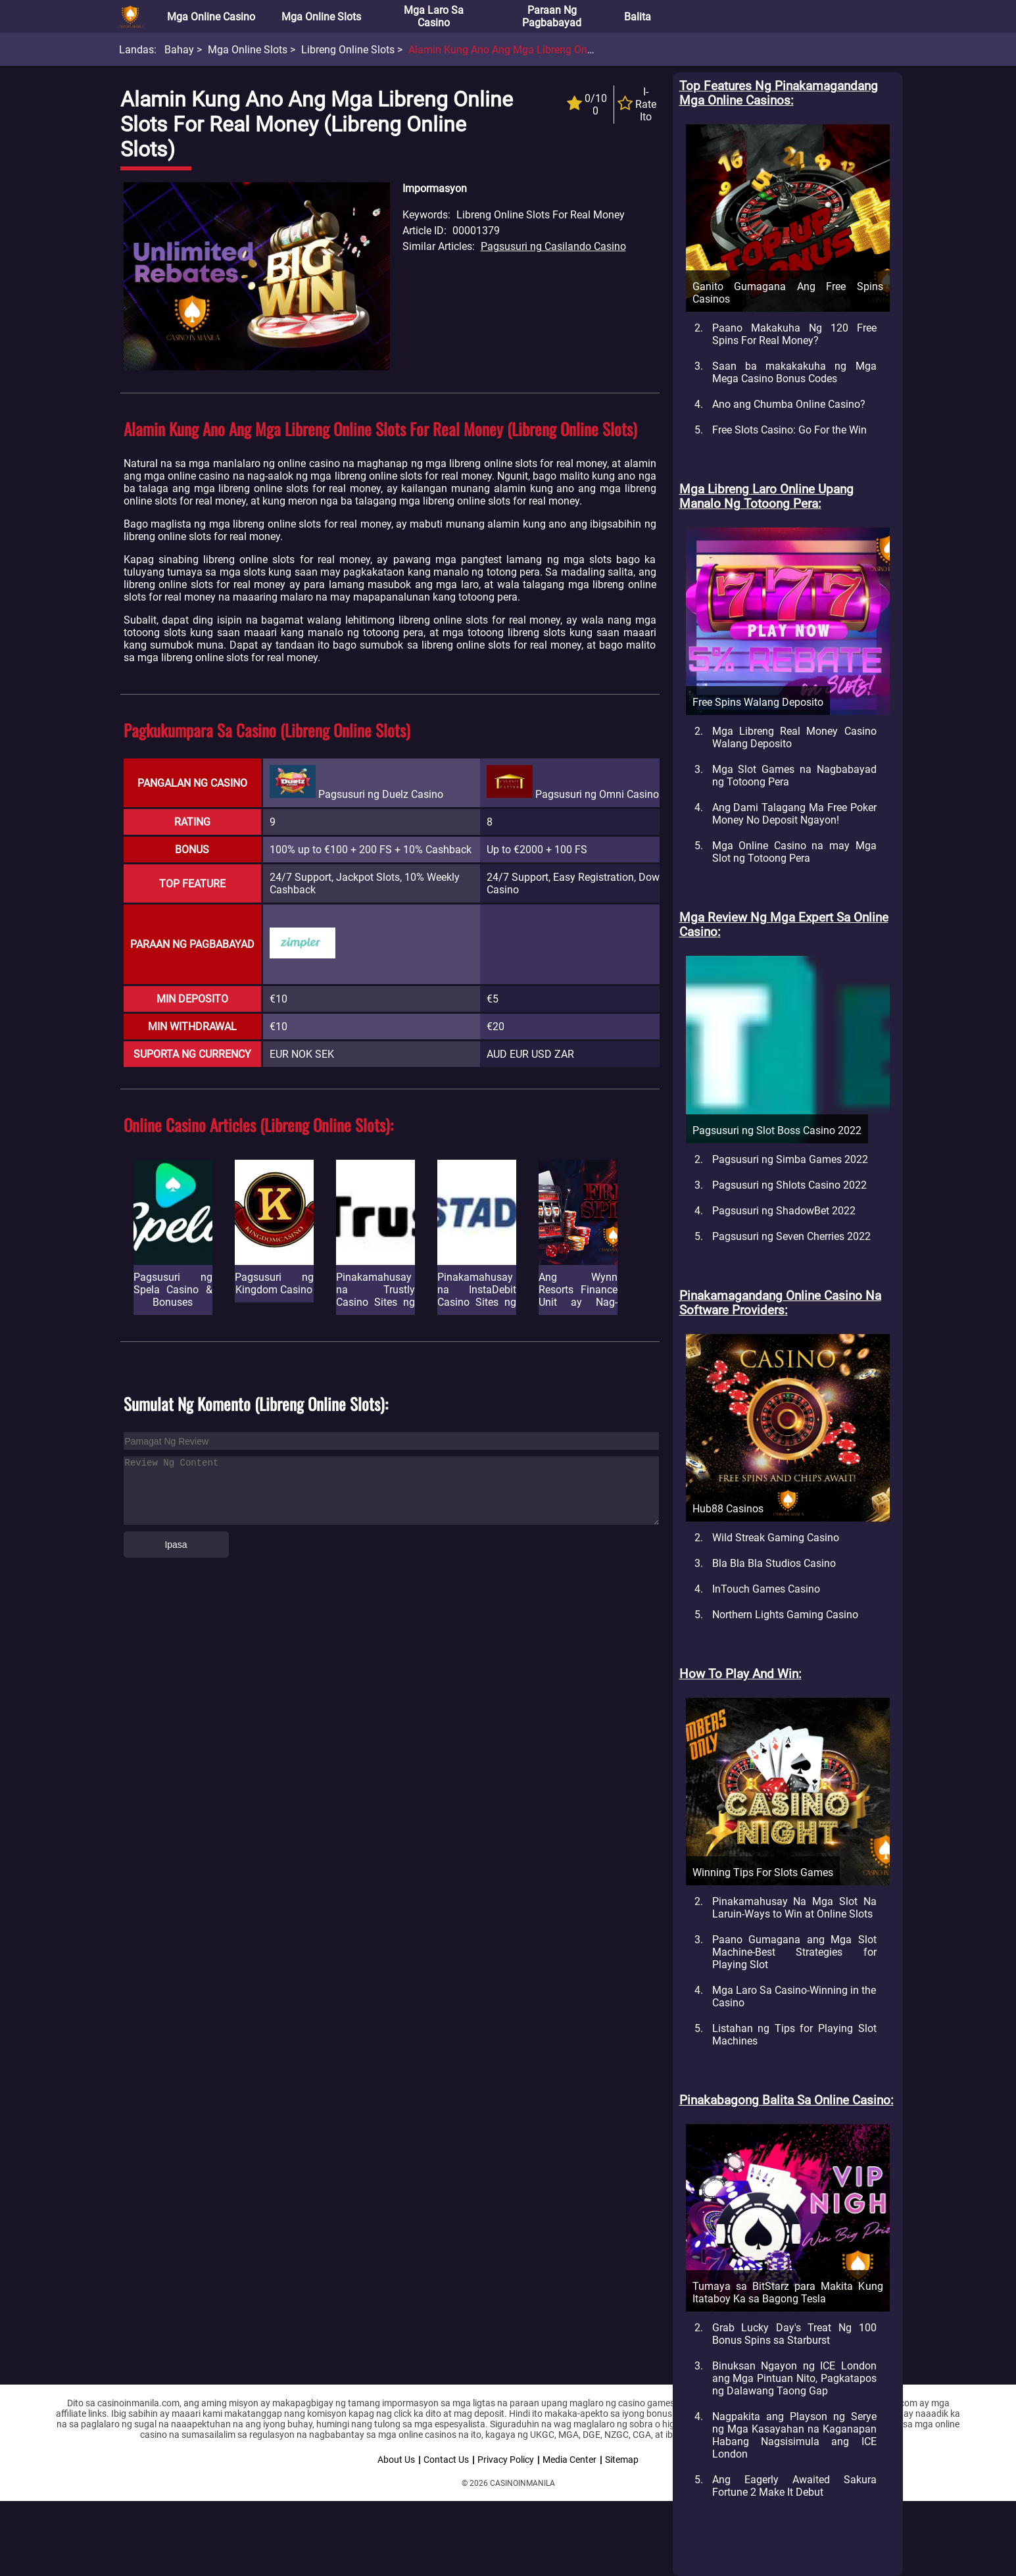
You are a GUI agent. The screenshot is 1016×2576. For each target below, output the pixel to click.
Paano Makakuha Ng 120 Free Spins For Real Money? (794, 334)
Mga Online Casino (211, 17)
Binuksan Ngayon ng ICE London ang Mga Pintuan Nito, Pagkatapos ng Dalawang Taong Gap (794, 2378)
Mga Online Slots (321, 17)
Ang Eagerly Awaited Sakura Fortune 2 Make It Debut (794, 2485)
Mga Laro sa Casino (434, 16)
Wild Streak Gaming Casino (775, 1537)
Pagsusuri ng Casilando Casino (553, 246)
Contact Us (446, 2459)
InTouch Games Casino (766, 1589)
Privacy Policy (505, 2459)
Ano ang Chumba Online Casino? (788, 404)
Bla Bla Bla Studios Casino (774, 1563)
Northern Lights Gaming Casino (785, 1614)
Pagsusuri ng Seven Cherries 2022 (791, 1236)
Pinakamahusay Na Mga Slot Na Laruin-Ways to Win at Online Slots (794, 1907)
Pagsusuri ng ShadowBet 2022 (784, 1210)
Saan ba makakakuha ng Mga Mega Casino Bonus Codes (794, 372)
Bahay (179, 49)
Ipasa (175, 1544)
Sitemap (622, 2459)
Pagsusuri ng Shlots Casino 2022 (789, 1185)
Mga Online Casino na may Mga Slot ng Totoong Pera (794, 851)
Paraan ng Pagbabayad (551, 16)
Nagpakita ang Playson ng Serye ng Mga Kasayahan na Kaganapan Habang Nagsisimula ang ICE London (794, 2435)
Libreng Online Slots (348, 49)
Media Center (569, 2459)
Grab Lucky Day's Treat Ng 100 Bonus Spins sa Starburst (794, 2333)
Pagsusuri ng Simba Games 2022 (790, 1159)
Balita (637, 17)
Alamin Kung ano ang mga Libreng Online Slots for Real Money (556, 49)
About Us (396, 2459)
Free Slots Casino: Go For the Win (789, 430)
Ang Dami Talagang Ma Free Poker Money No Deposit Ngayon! (794, 813)
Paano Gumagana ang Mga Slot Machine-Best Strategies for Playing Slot (794, 1952)
